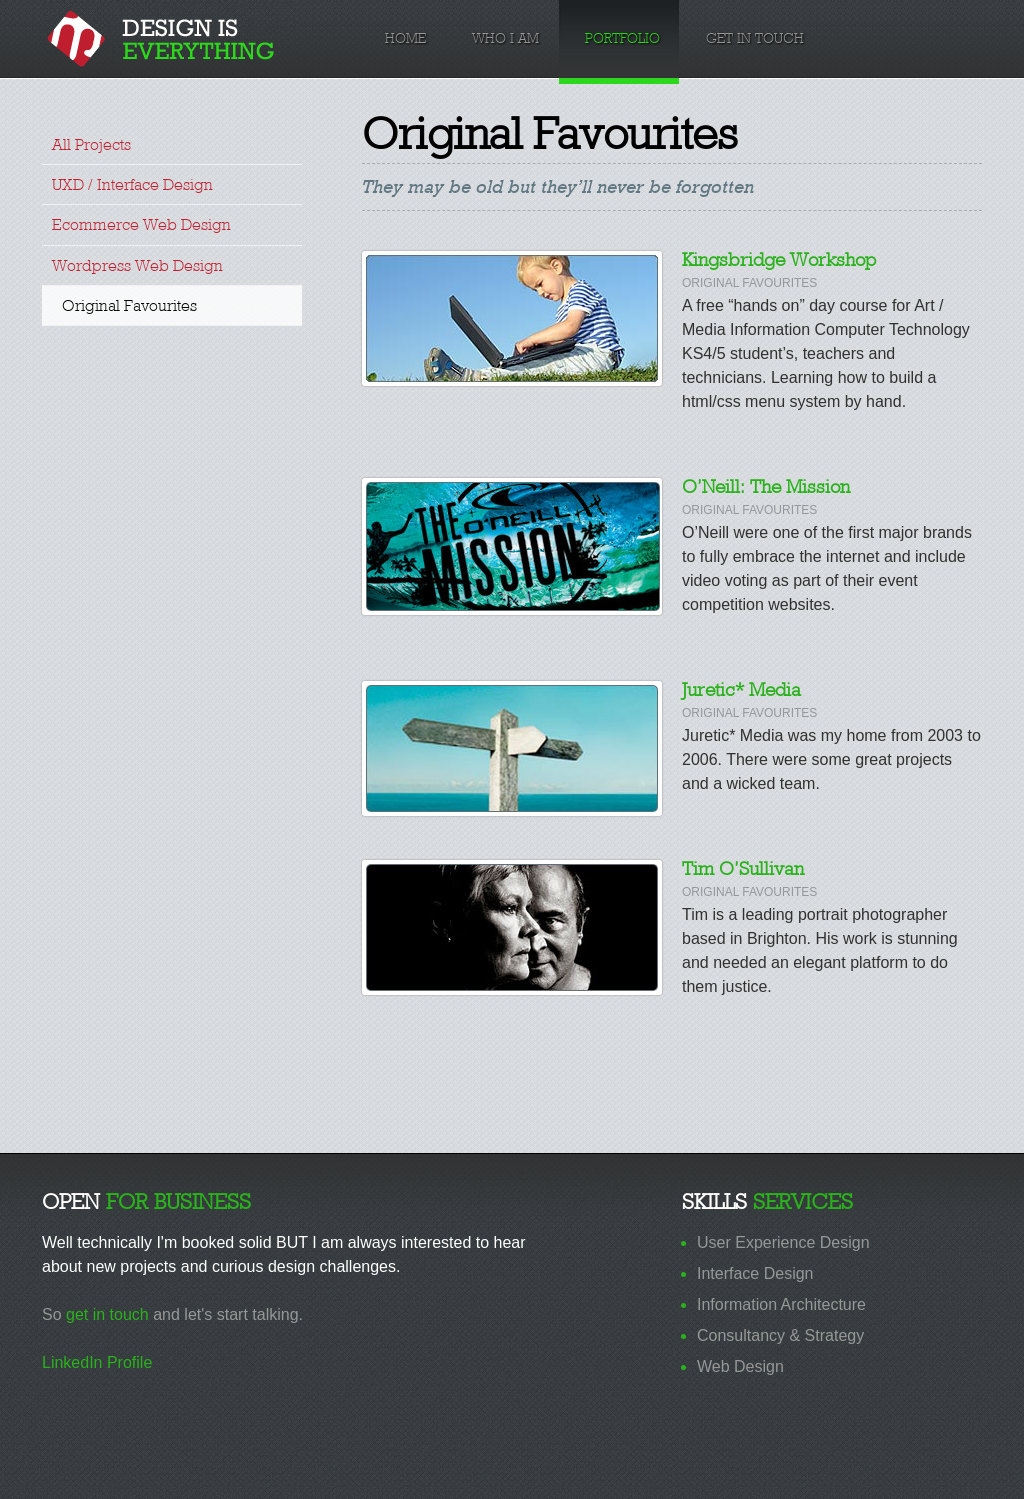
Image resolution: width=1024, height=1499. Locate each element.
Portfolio (622, 38)
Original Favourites (129, 305)
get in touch (107, 1314)
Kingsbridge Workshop (779, 259)
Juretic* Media (741, 689)
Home (405, 38)
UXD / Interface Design (132, 184)
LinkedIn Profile (97, 1362)
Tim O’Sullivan (743, 868)
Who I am (505, 38)
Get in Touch (755, 38)
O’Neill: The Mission (766, 486)
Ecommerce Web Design (141, 224)
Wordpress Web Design (137, 265)
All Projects (91, 144)
